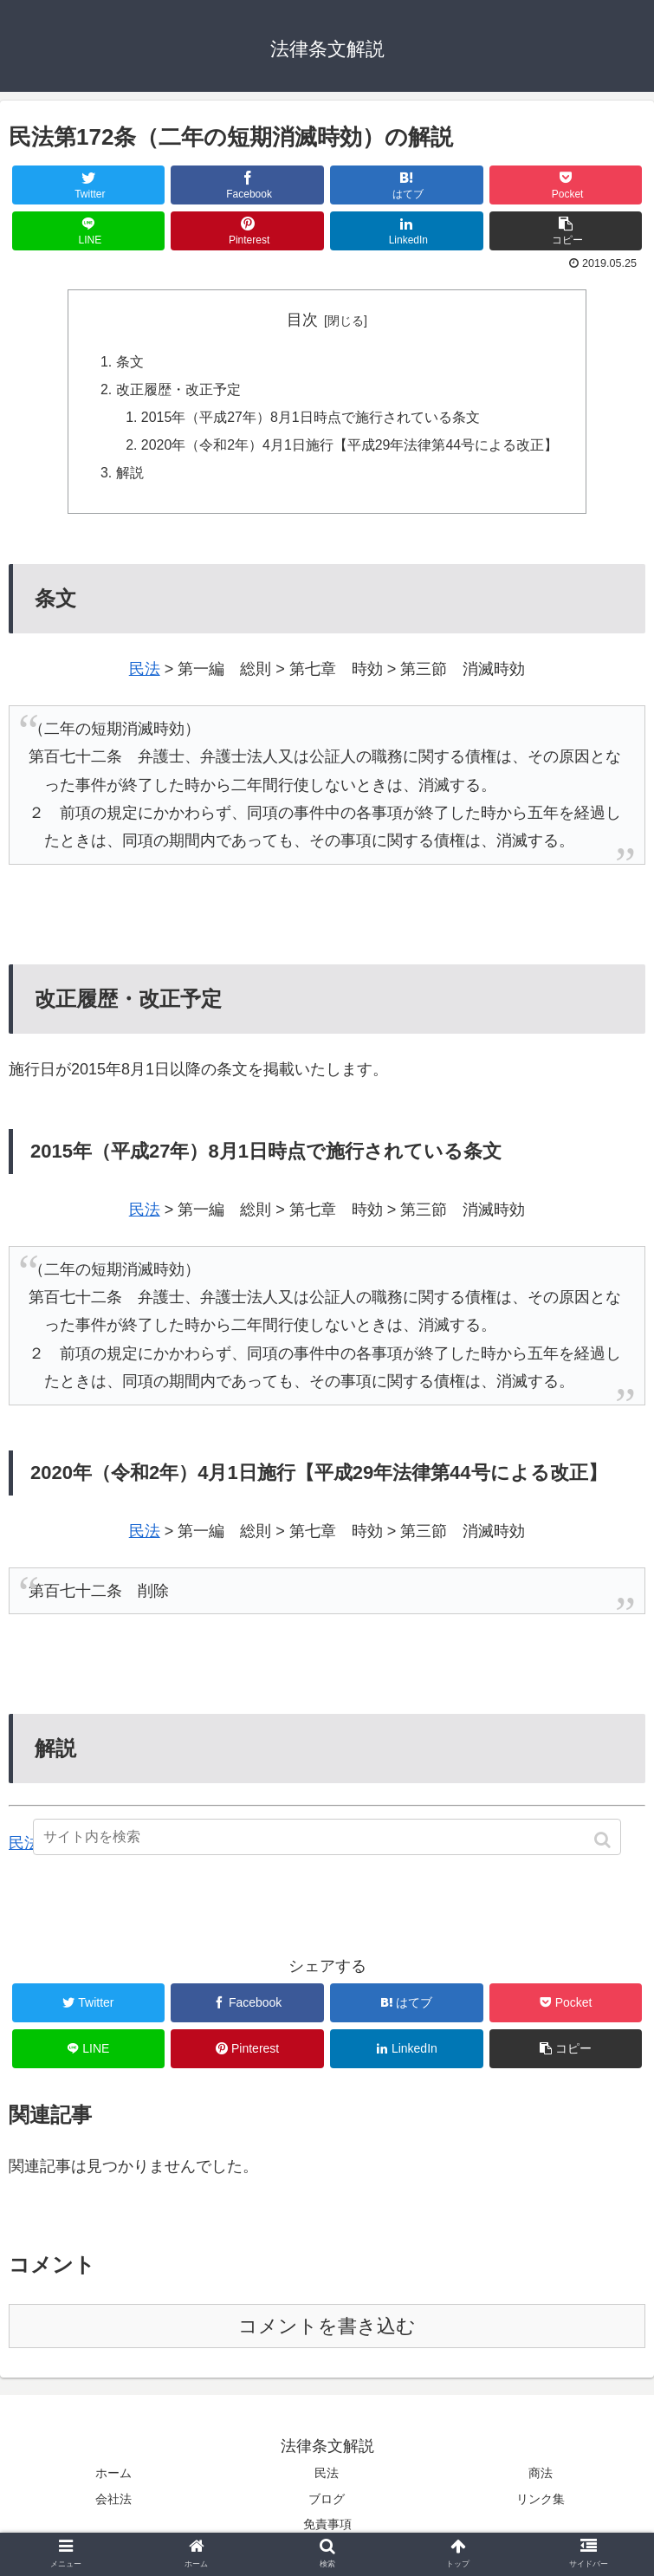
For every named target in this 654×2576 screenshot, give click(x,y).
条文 (129, 363)
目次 (302, 319)
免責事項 (327, 2527)
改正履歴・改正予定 (177, 391)
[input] (327, 1837)
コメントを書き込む (327, 2329)
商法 (540, 2476)
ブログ (326, 2501)
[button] (604, 1840)
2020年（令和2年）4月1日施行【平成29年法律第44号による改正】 (349, 447)
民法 (144, 672)
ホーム (113, 2476)
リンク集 (540, 2501)
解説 (129, 475)
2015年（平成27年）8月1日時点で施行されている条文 (310, 418)
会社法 (113, 2501)
